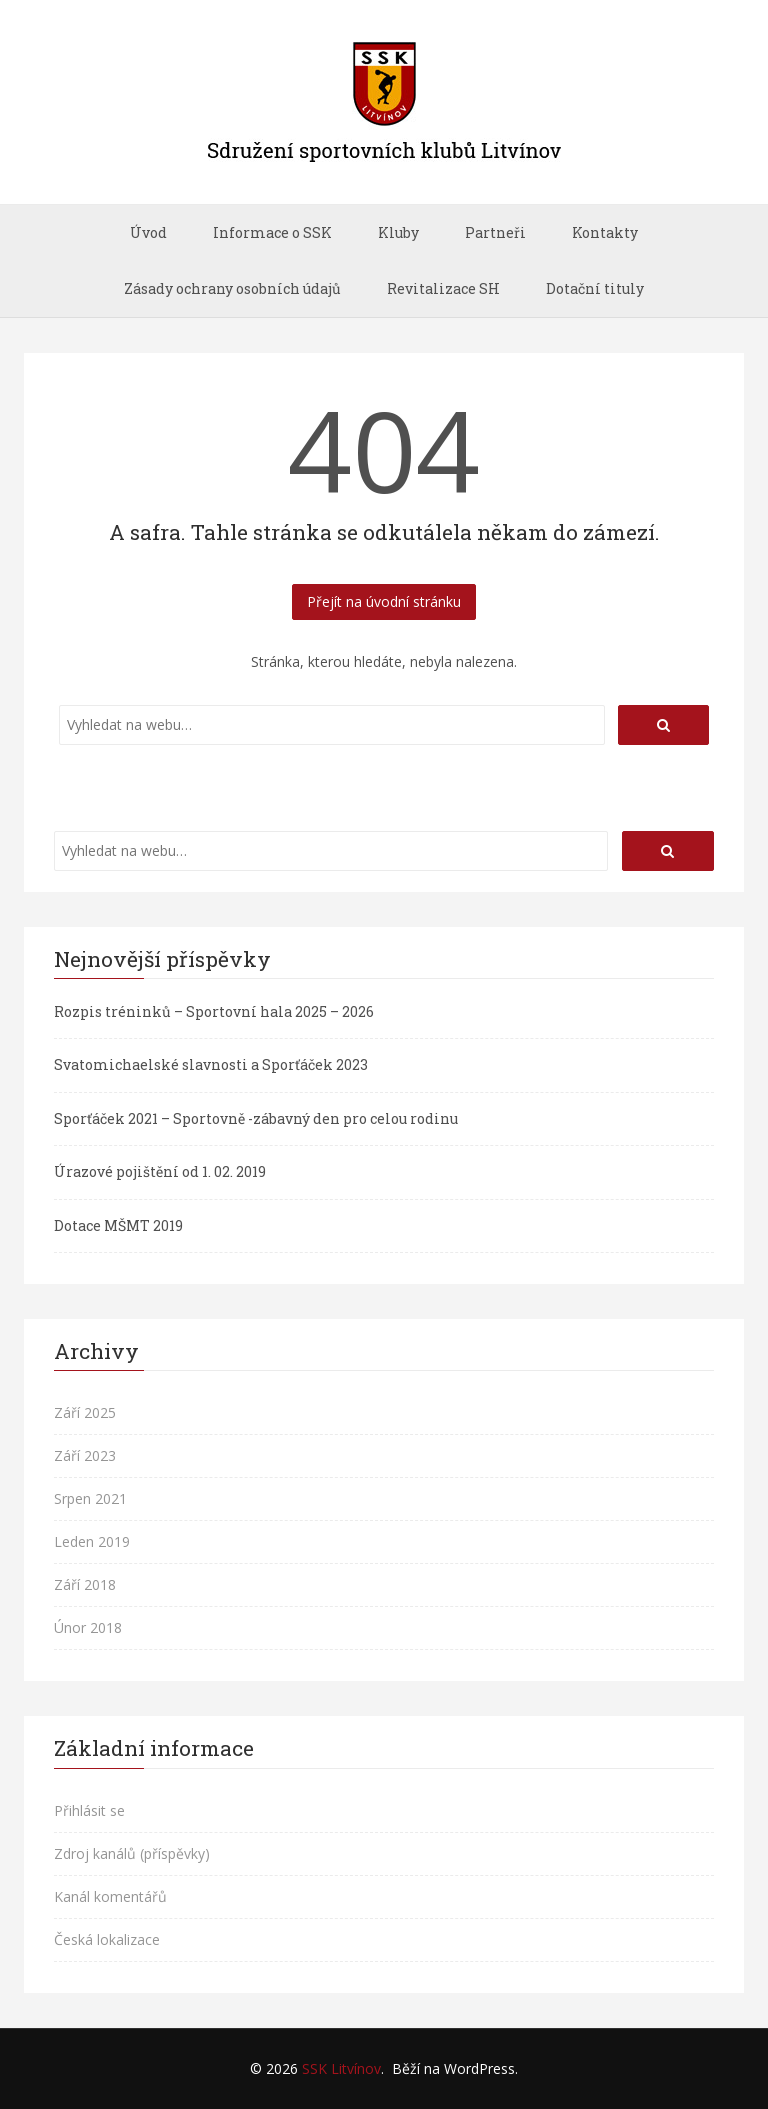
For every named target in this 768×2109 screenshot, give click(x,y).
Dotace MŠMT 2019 (118, 1225)
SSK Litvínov (341, 2068)
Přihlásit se (89, 1810)
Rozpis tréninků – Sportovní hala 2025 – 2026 (214, 1011)
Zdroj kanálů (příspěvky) (132, 1853)
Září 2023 (85, 1455)
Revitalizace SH (443, 288)
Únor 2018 (88, 1627)
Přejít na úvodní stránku (384, 601)
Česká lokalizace (107, 1939)
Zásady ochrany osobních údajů (232, 288)
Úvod (148, 232)
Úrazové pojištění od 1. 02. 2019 (160, 1171)
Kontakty (605, 232)
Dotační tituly (595, 288)
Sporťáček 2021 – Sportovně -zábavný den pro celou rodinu (256, 1118)
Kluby (398, 232)
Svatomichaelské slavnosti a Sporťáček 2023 (211, 1064)
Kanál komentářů (110, 1896)
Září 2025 (85, 1412)
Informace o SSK (272, 232)
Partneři (495, 232)
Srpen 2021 (90, 1498)
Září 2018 (85, 1584)
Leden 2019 (92, 1541)
